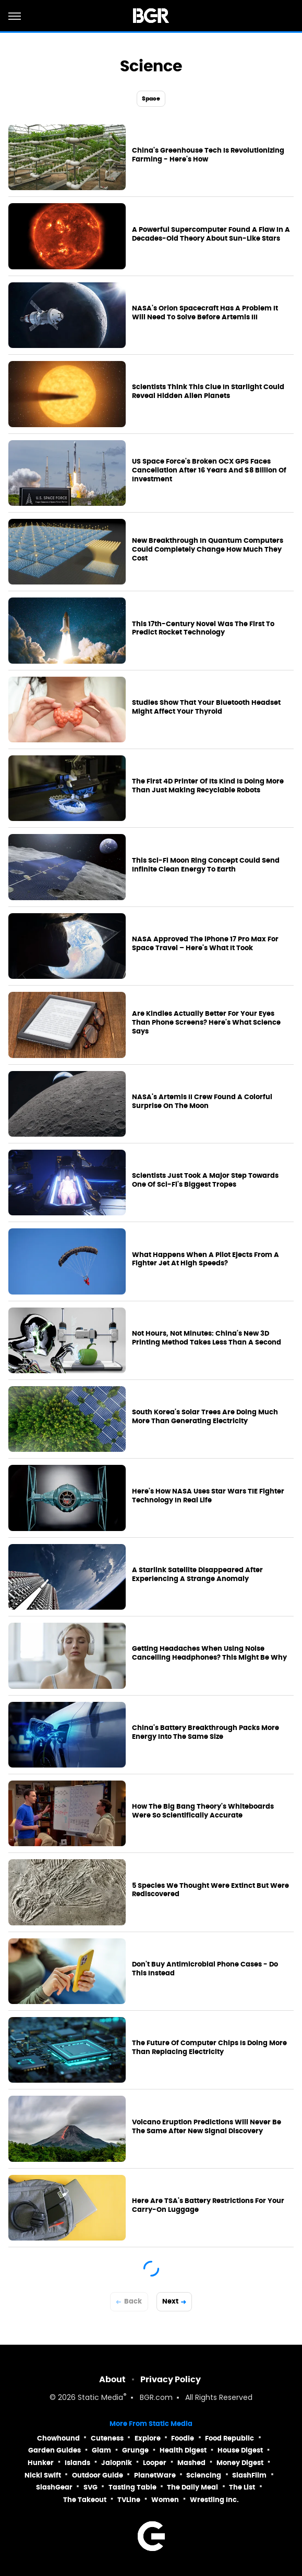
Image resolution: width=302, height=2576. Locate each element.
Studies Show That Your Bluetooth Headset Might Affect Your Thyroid (206, 707)
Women (165, 2499)
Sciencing (203, 2475)
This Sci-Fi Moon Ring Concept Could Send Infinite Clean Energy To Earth (206, 865)
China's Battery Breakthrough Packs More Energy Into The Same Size (205, 1732)
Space (151, 98)
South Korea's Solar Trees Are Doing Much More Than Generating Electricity (205, 1416)
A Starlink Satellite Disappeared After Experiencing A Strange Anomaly (197, 1574)
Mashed (191, 2462)
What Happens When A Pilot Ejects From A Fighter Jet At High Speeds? (205, 1259)
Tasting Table (132, 2487)
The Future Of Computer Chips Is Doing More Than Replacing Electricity (209, 2047)
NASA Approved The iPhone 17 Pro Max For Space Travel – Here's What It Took (205, 943)
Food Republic (229, 2438)
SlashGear (54, 2487)
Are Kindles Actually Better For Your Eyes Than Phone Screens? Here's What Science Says (206, 1023)
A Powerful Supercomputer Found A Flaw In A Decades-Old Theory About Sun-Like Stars (211, 234)
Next (170, 2301)
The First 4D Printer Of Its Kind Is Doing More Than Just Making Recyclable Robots (208, 785)
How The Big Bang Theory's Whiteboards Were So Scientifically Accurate (203, 1811)
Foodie (182, 2438)
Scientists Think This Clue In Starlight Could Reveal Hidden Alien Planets (208, 391)
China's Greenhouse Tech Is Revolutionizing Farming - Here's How (208, 155)
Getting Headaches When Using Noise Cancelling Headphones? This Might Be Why (209, 1653)
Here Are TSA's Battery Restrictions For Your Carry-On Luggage (208, 2205)
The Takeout (84, 2499)
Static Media (100, 2398)
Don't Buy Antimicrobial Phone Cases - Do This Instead (205, 1968)
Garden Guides (54, 2450)
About (112, 2379)
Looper (154, 2462)
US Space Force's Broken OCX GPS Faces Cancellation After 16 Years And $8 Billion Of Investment (209, 470)
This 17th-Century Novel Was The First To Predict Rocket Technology (203, 628)
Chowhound (58, 2438)
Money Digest (239, 2462)
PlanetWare (155, 2475)
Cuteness (107, 2438)
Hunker (41, 2462)
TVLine (128, 2499)
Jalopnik (116, 2462)
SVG (90, 2487)
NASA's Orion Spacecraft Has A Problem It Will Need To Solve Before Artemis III (205, 312)
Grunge (135, 2450)
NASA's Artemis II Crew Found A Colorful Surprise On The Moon (202, 1101)
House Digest (240, 2450)
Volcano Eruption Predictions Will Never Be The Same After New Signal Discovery (206, 2126)
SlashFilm (249, 2475)
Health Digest (183, 2450)
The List (242, 2487)
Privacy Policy (170, 2379)
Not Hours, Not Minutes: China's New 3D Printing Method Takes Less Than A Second (206, 1338)
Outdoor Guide (97, 2475)
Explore (148, 2438)
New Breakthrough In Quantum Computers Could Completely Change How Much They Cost (207, 550)
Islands (77, 2462)
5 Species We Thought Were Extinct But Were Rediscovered (210, 1890)
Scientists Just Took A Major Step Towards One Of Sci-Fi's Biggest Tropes (205, 1180)
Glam (101, 2450)
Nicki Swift (43, 2475)
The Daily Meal (192, 2487)
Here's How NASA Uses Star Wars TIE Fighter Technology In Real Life (208, 1495)
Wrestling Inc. (214, 2499)
